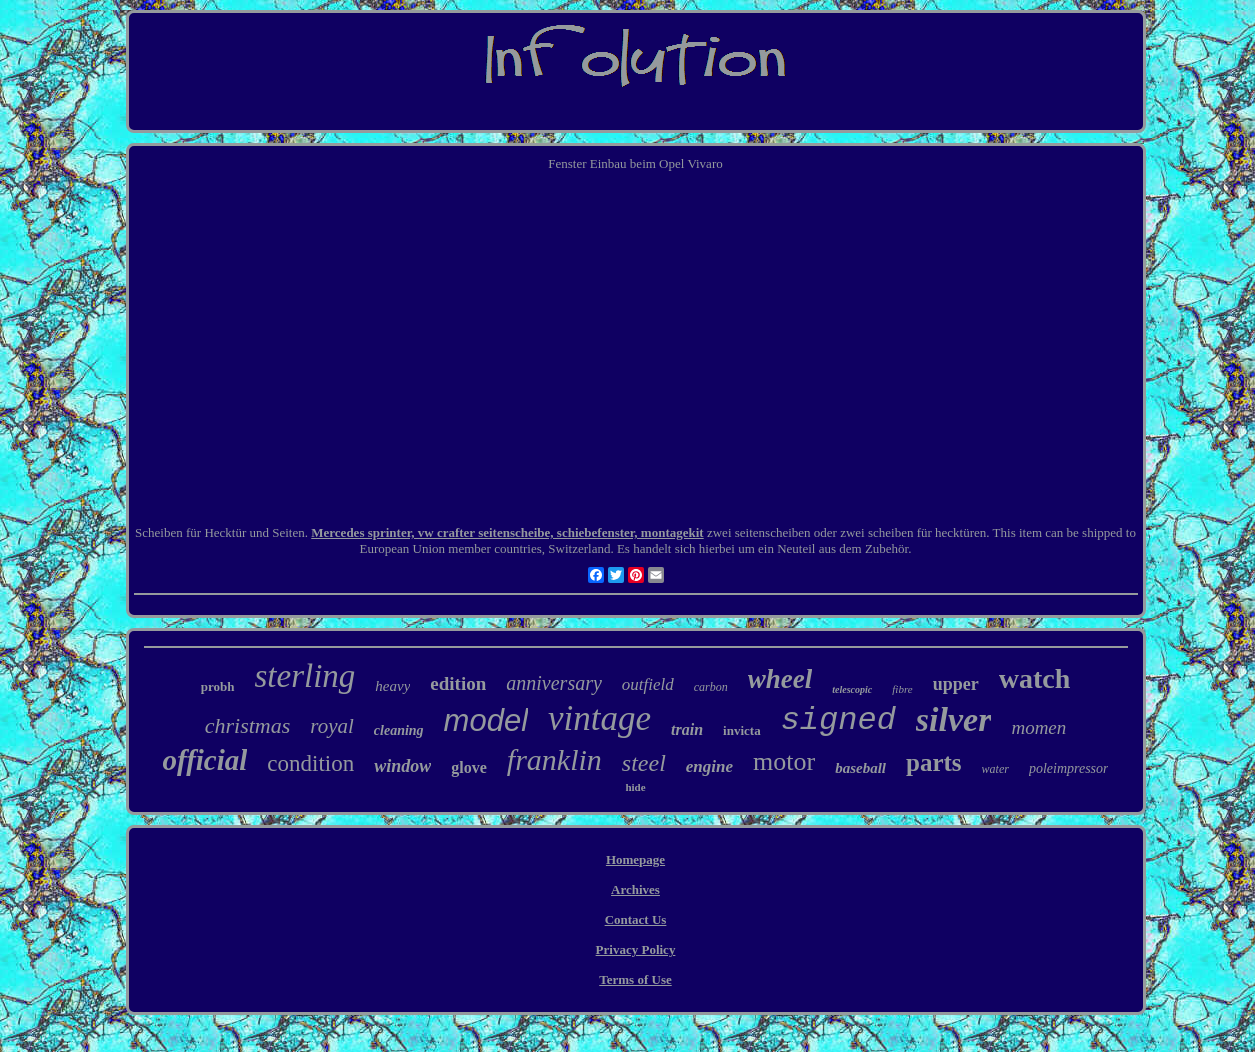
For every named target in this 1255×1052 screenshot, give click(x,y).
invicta (742, 730)
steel (644, 763)
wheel (780, 679)
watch (1035, 678)
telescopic (852, 689)
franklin (554, 759)
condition (310, 763)
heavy (392, 686)
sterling (305, 676)
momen (1038, 727)
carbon (711, 687)
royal (332, 726)
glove (469, 767)
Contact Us (636, 919)
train (687, 729)
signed (838, 720)
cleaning (399, 730)
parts (934, 762)
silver (954, 719)
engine (709, 766)
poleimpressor (1069, 768)
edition (458, 683)
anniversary (554, 683)
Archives (635, 889)
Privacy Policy (636, 949)
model (486, 720)
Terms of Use (635, 979)
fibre (902, 689)
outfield (648, 684)
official (205, 760)
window (402, 766)
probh (218, 686)
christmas (248, 725)
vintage (599, 718)
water (995, 769)
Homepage (635, 859)
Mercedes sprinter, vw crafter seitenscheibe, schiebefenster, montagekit (507, 532)
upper (956, 684)
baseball (860, 768)
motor (784, 761)
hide (635, 787)
